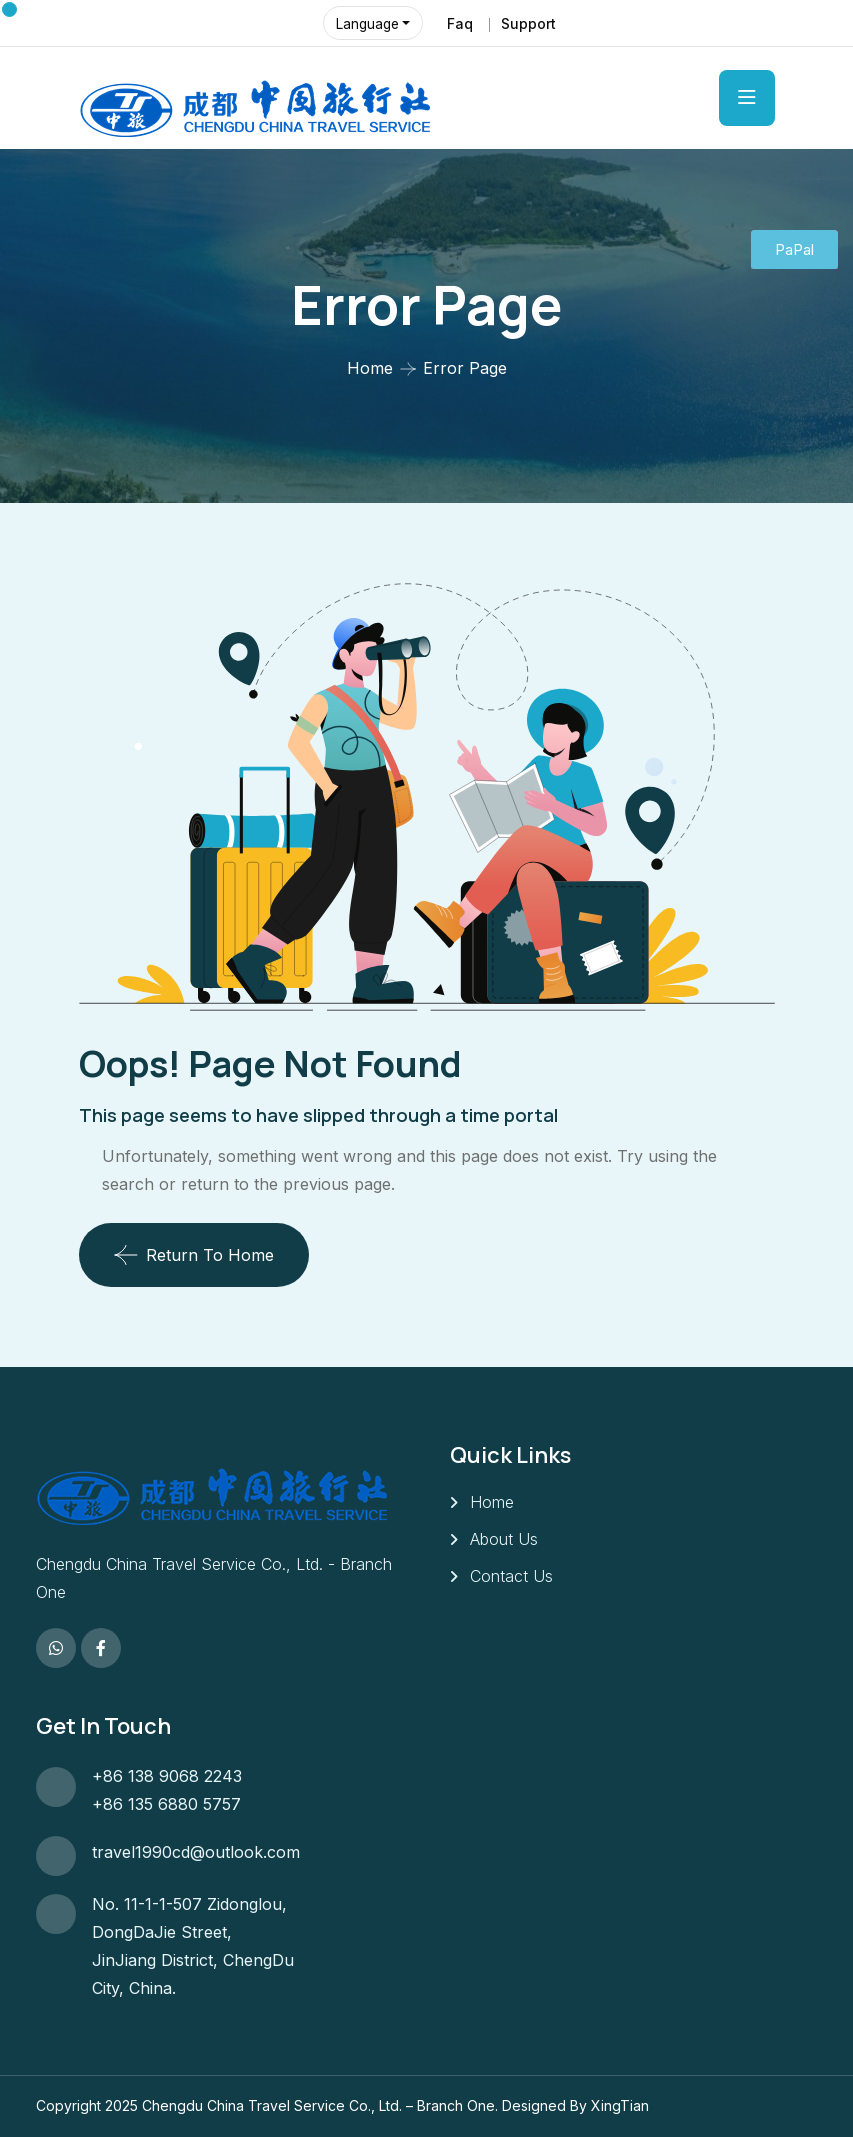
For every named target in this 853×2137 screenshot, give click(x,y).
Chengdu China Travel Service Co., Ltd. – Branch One (318, 2105)
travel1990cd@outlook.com (196, 1852)
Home (370, 368)
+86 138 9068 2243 (167, 1776)
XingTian (620, 2105)
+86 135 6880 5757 (166, 1804)
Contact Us (511, 1576)
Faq (459, 23)
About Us (504, 1539)
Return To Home (194, 1255)
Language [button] (368, 23)
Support (527, 23)
